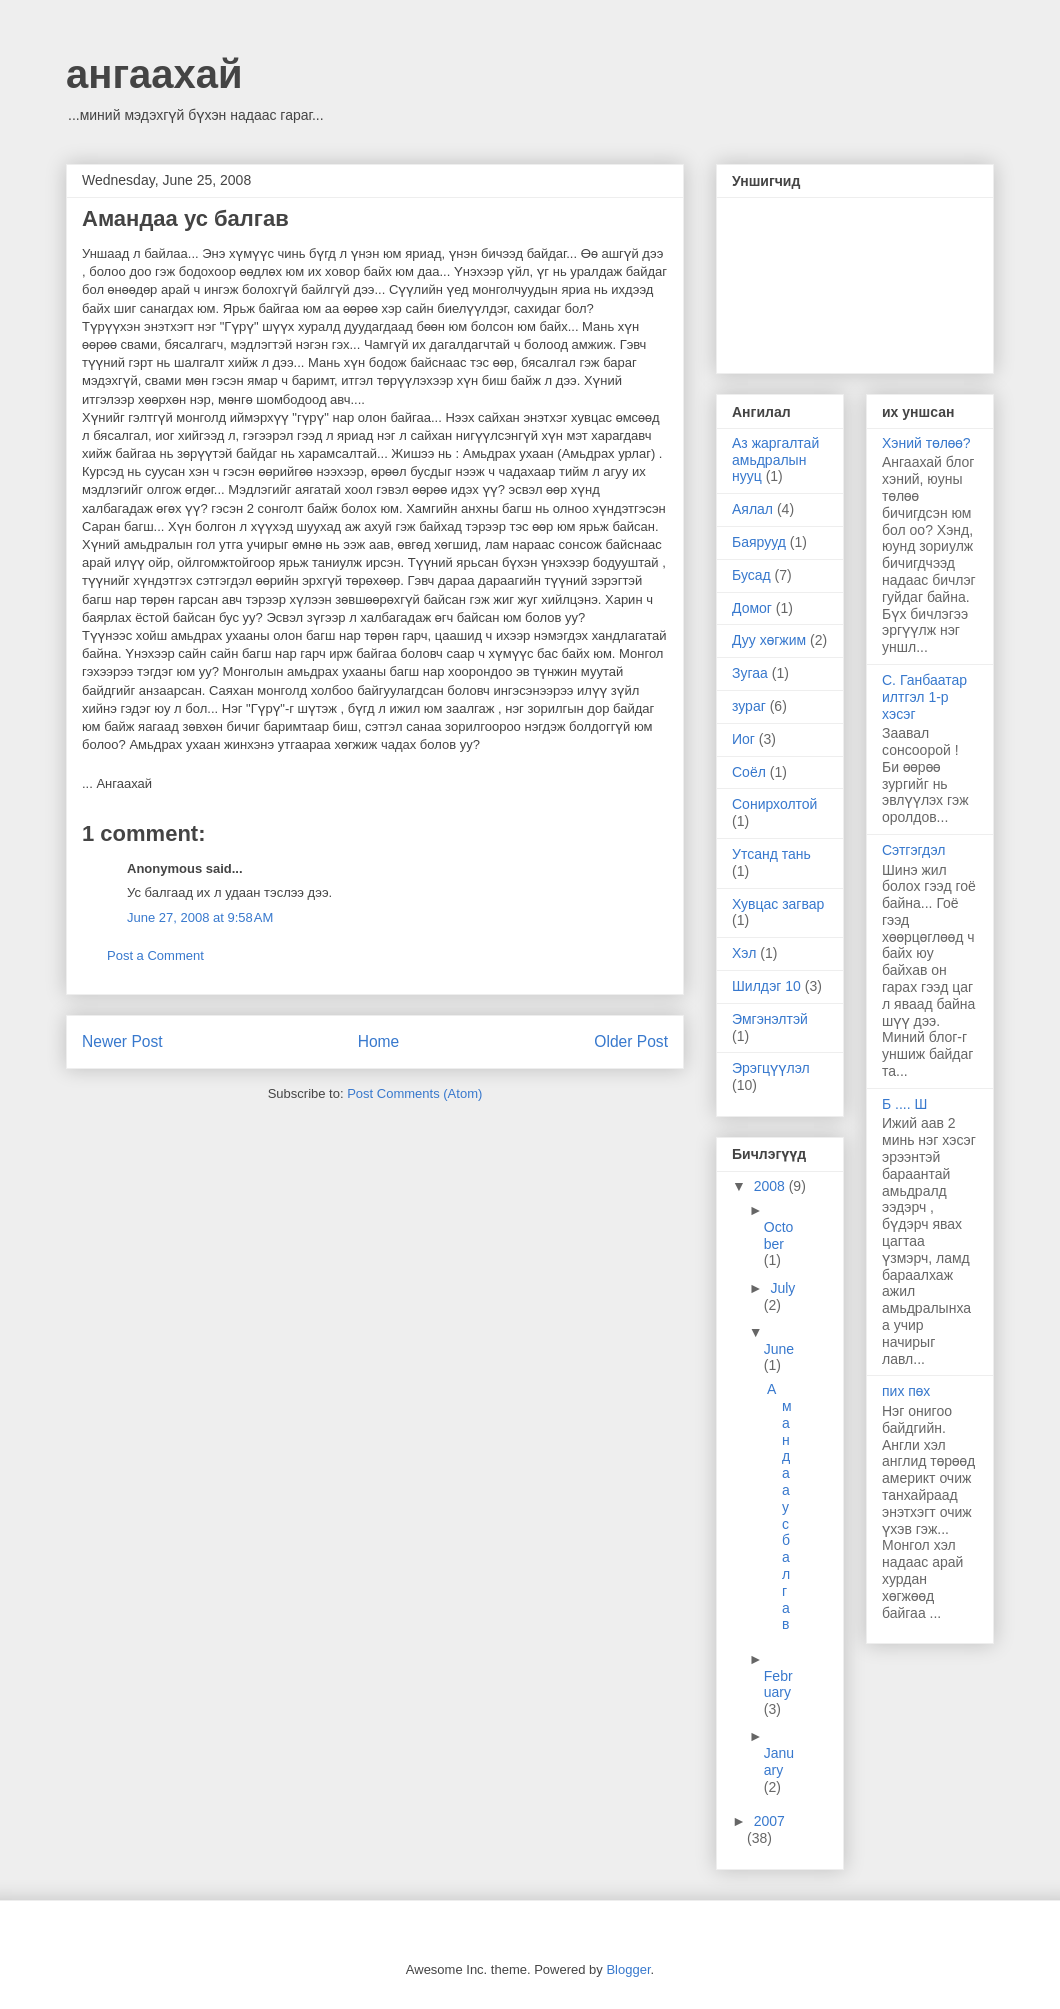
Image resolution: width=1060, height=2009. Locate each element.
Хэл (744, 953)
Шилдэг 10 (766, 986)
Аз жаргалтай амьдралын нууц (775, 460)
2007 (769, 1821)
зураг (749, 706)
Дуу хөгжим (769, 640)
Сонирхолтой (774, 804)
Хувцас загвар (778, 904)
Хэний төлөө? (926, 443)
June (779, 1349)
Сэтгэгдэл (913, 850)
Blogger (628, 1969)
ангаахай (154, 74)
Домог (752, 608)
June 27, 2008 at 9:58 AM (200, 917)
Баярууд (759, 542)
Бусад (751, 575)
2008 (771, 1186)
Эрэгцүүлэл (771, 1068)
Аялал (752, 509)
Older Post (631, 1041)
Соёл (749, 772)
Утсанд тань (771, 854)
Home (379, 1041)
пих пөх (906, 1391)
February (778, 1684)
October (779, 1235)
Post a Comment (155, 955)
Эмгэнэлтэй (770, 1019)
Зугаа (750, 673)
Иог (743, 739)
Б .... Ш (904, 1104)
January (779, 1761)
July (782, 1288)
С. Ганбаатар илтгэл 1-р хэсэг (924, 697)
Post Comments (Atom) (414, 1093)
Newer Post (122, 1041)
